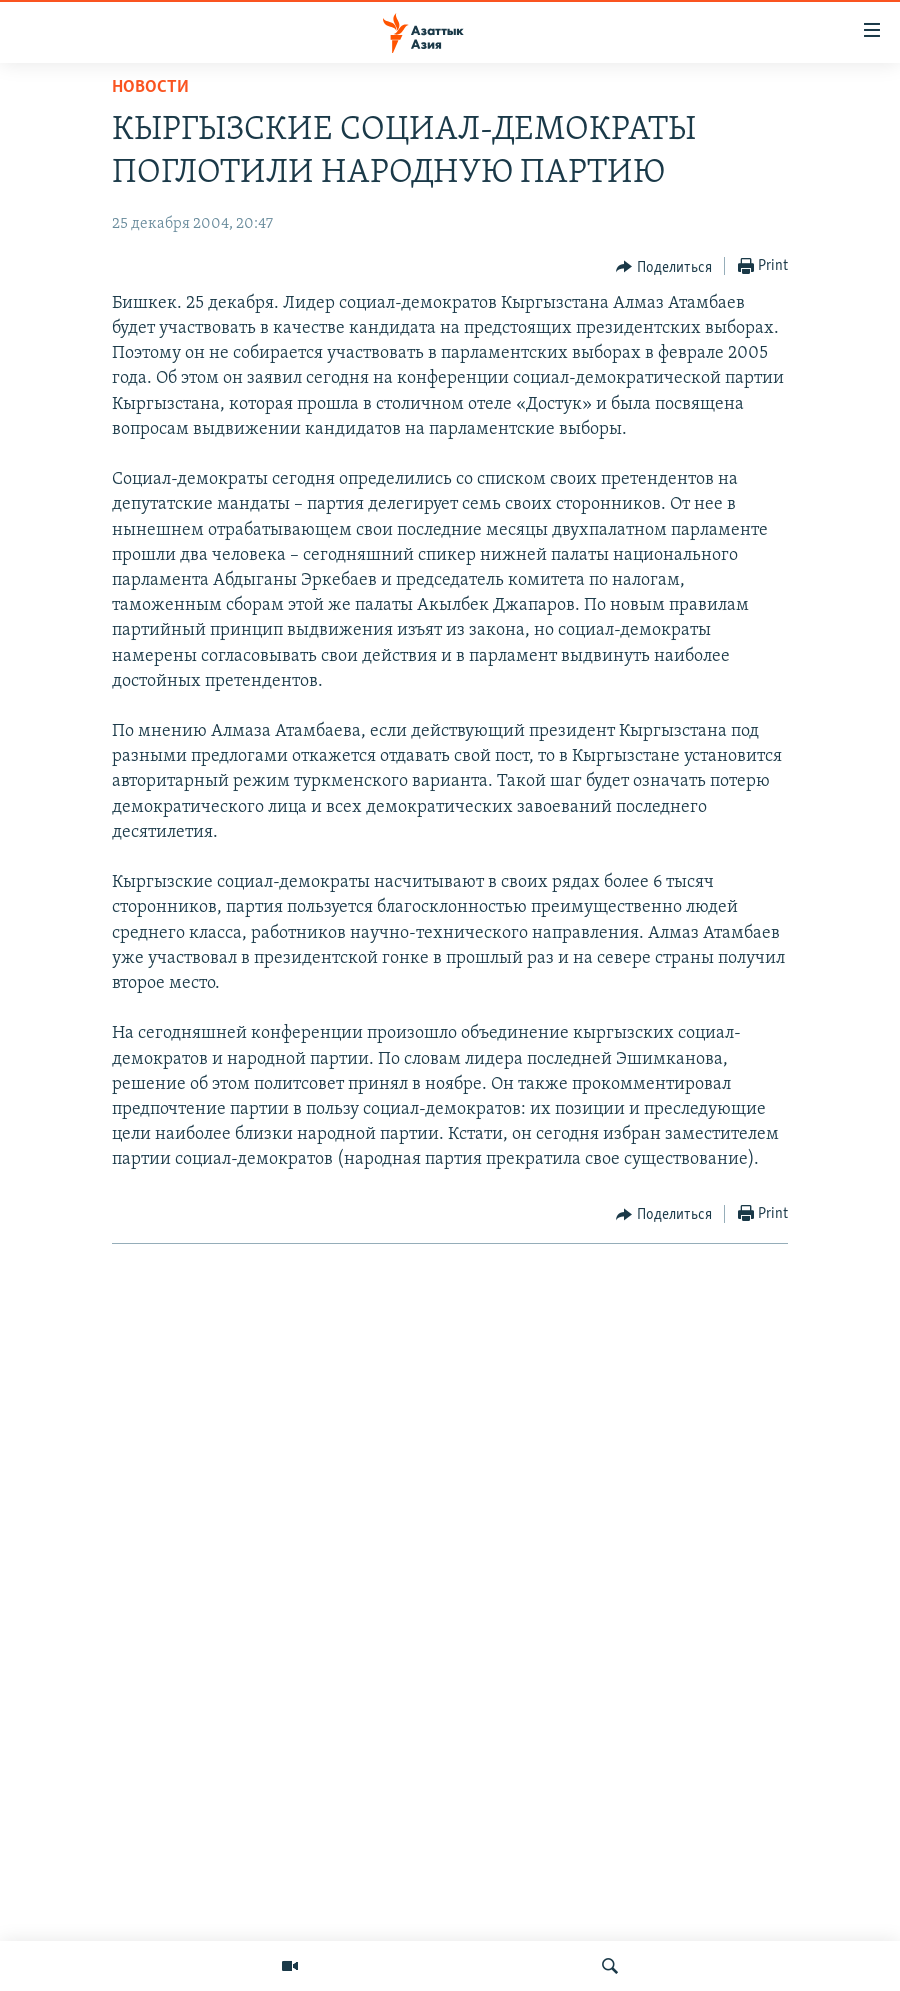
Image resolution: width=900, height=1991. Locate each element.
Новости (150, 87)
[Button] (664, 267)
